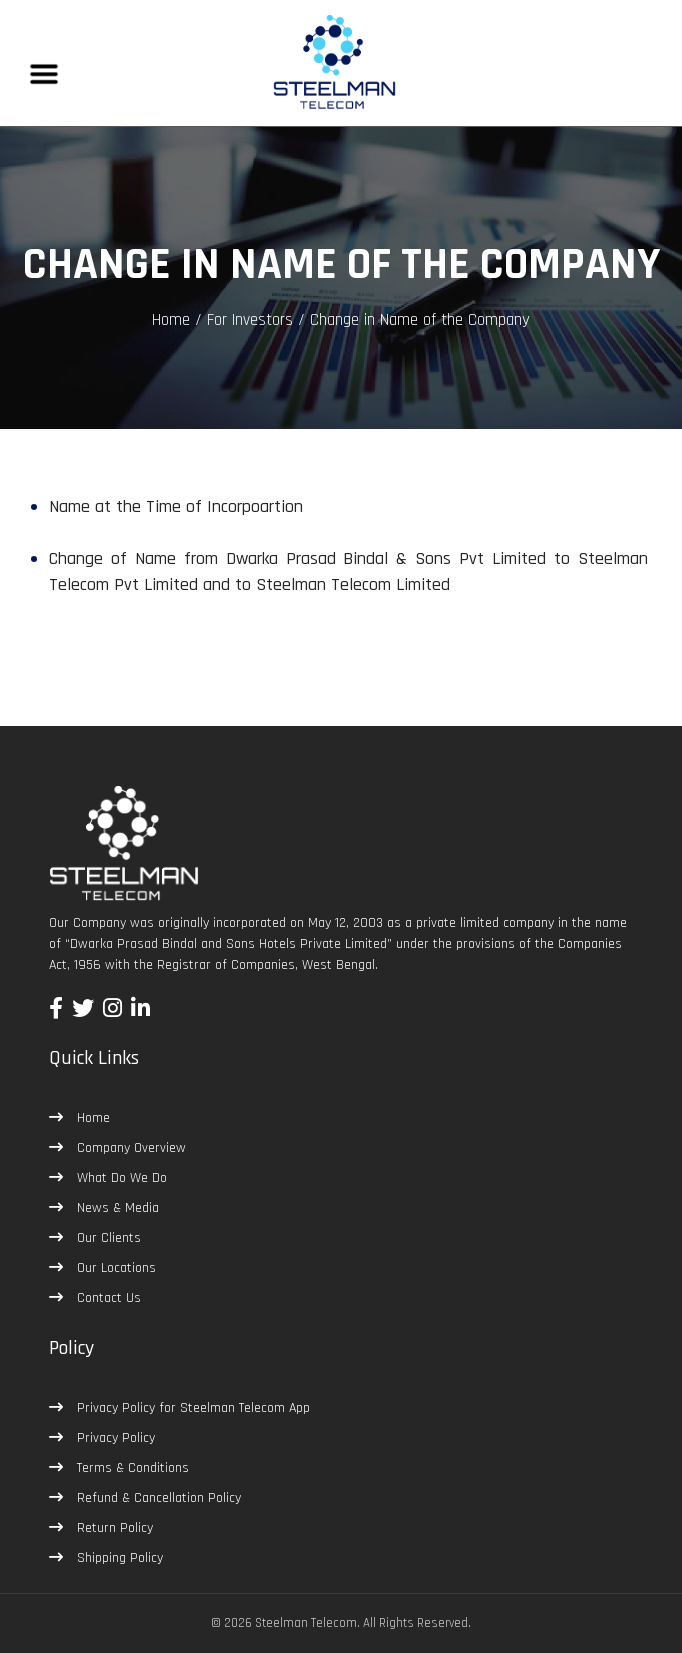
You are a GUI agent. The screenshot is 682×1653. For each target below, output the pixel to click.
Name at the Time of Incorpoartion (176, 506)
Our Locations (114, 1268)
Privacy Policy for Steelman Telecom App (191, 1408)
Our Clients (107, 1238)
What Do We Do (120, 1178)
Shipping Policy (118, 1558)
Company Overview (129, 1148)
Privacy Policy (114, 1438)
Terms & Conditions (131, 1468)
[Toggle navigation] (44, 74)
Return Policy (113, 1528)
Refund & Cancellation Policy (157, 1498)
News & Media (116, 1208)
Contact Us (107, 1298)
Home (171, 320)
